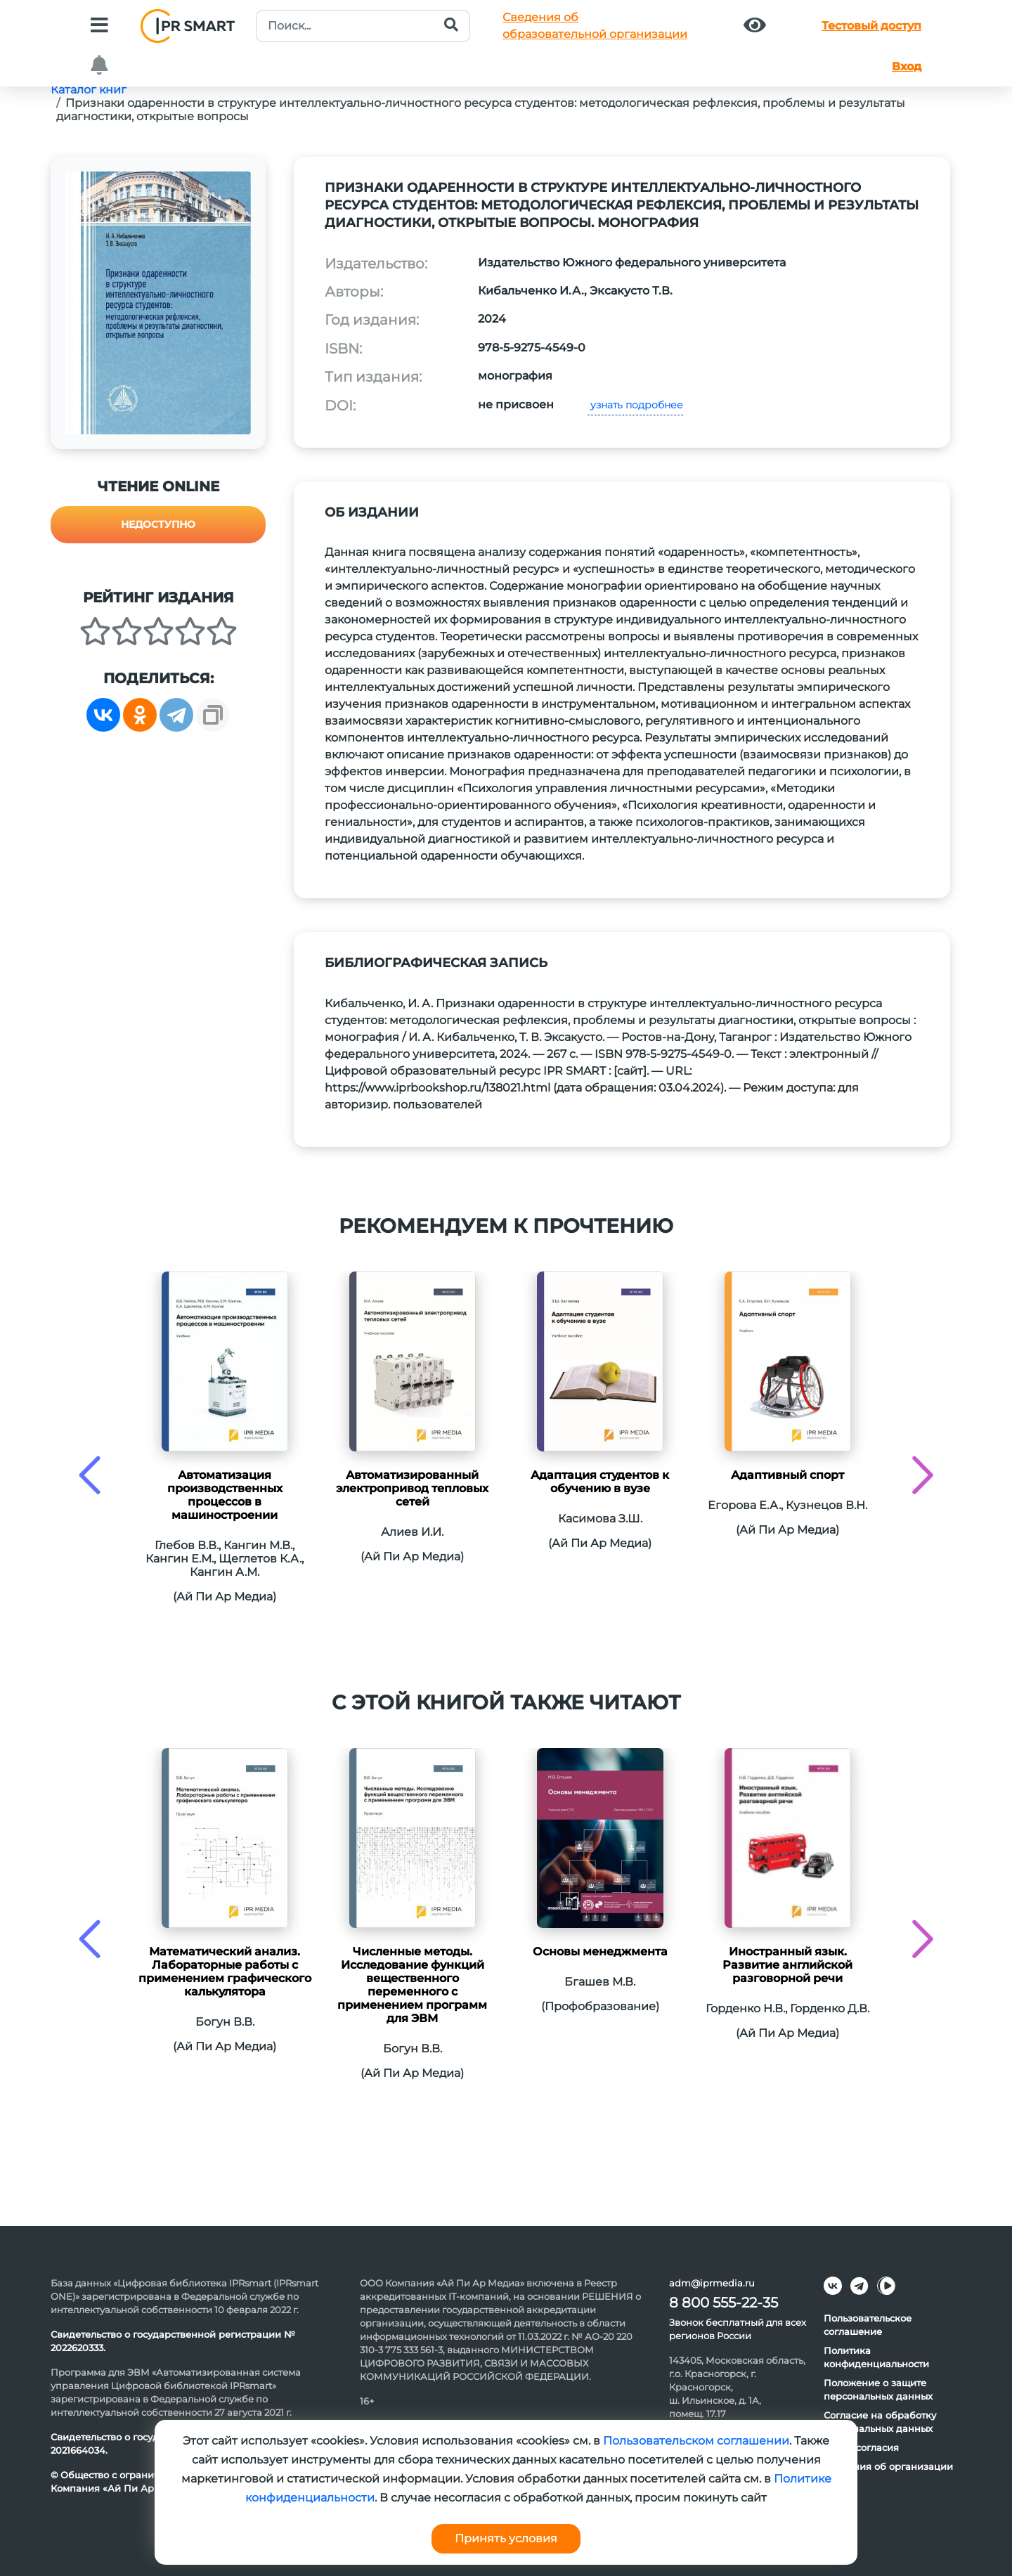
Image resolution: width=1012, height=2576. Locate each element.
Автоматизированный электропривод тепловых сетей (412, 1488)
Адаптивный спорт (787, 1475)
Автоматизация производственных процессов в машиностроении (225, 1495)
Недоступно (158, 524)
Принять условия (506, 2538)
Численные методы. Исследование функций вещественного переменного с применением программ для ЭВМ (412, 1985)
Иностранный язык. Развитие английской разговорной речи (787, 1965)
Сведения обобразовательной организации (594, 26)
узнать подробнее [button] (635, 405)
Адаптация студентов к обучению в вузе (600, 1481)
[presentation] (89, 1475)
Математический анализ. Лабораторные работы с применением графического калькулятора (224, 1971)
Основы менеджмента (600, 1951)
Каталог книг (88, 89)
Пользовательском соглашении (696, 2440)
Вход (906, 66)
